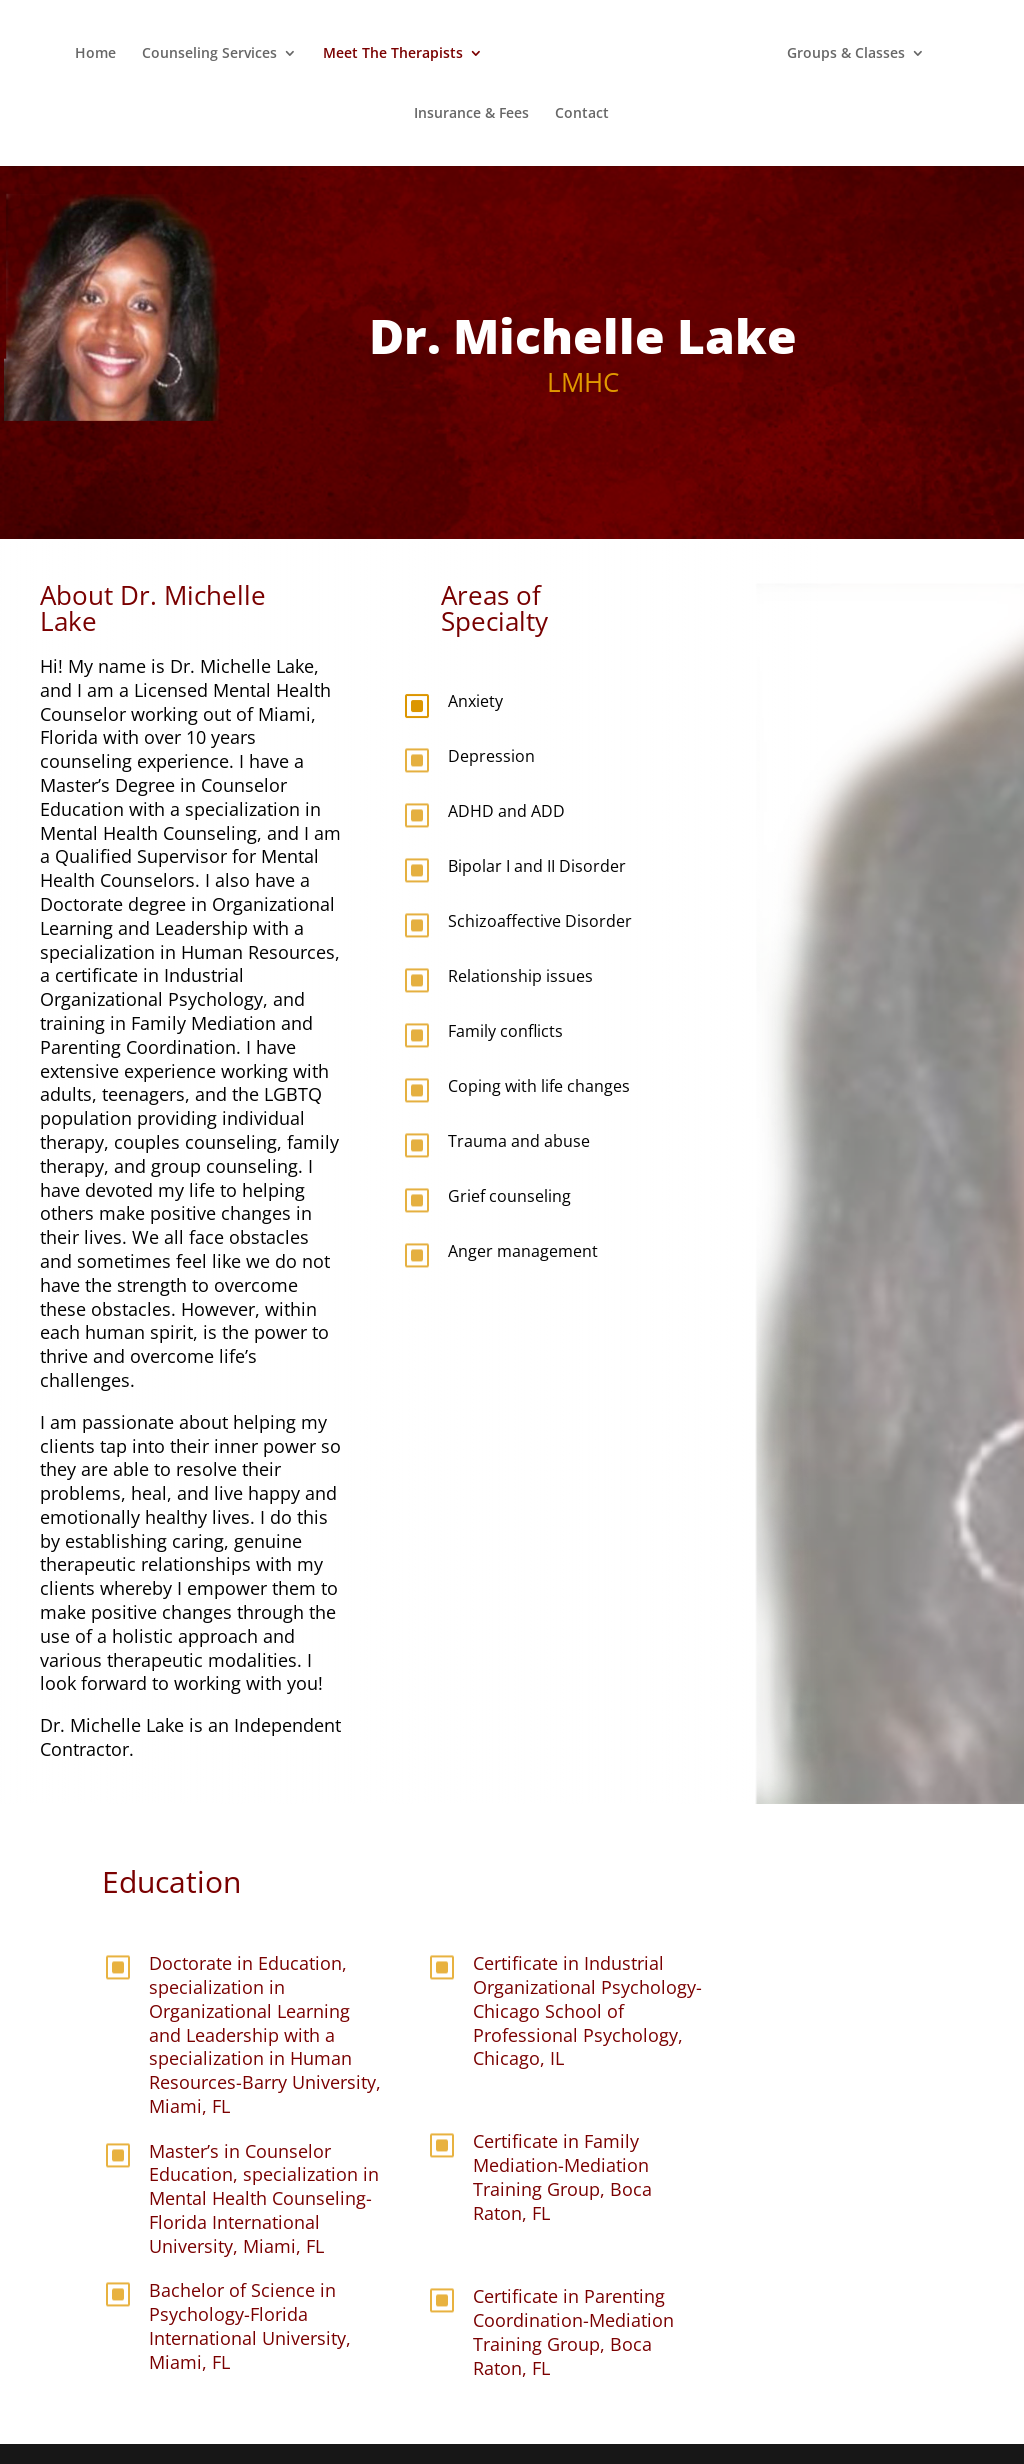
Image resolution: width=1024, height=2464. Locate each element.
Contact (582, 114)
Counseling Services (209, 54)
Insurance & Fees (471, 114)
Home (95, 54)
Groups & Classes (846, 54)
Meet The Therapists (393, 54)
